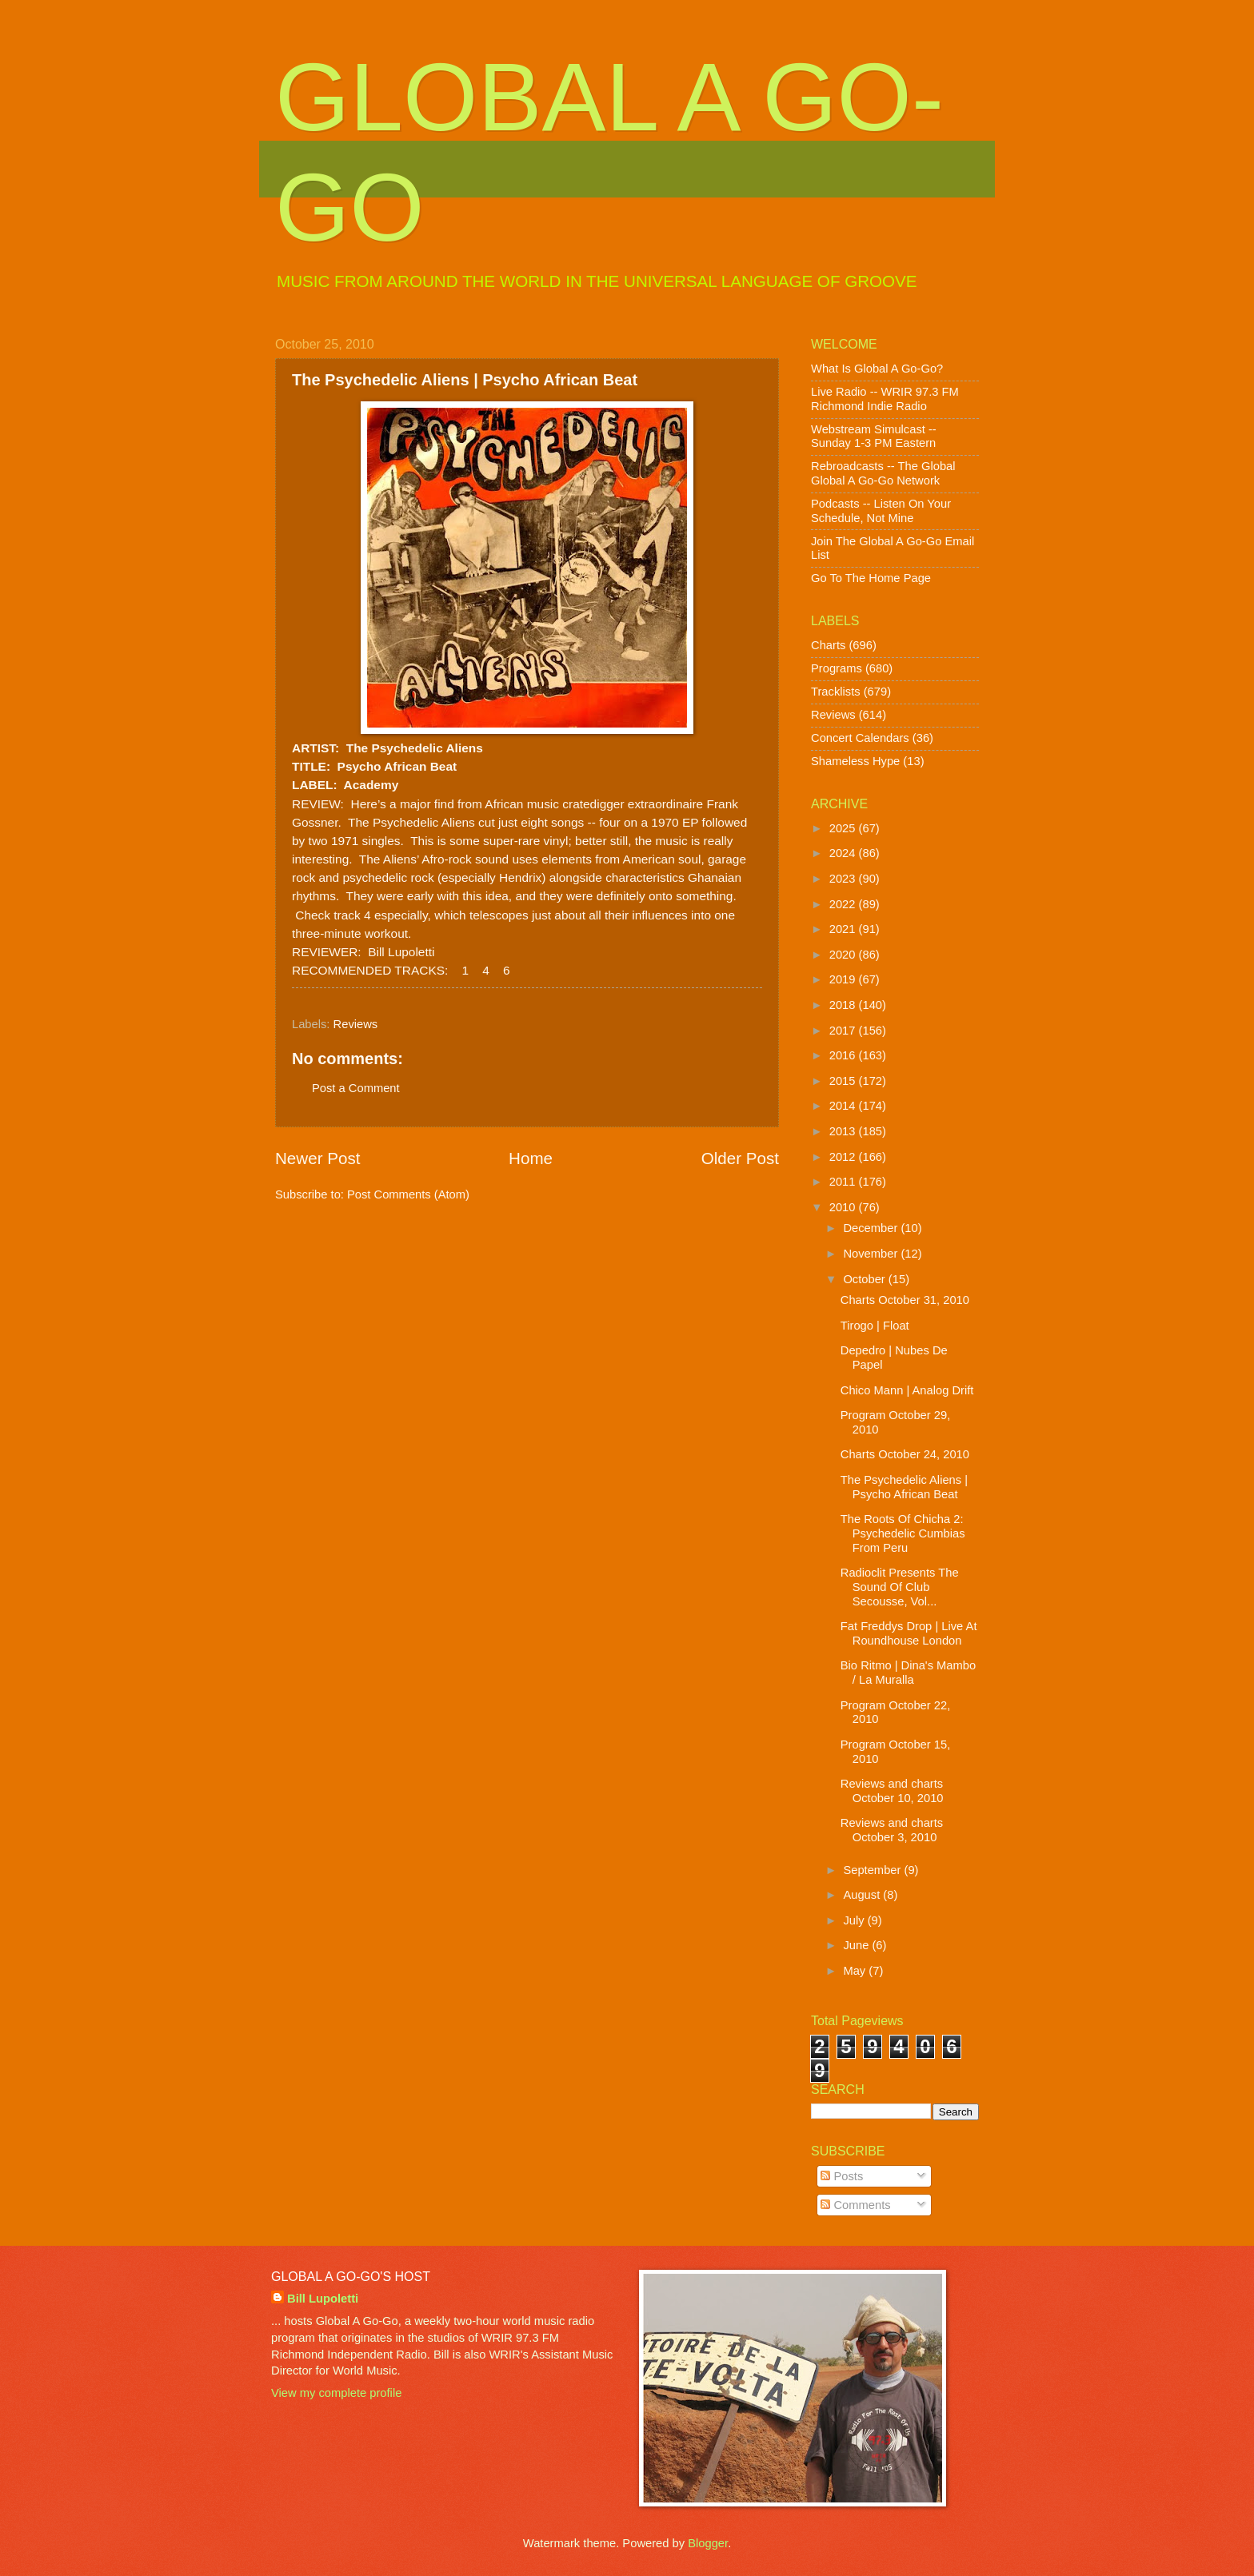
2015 (844, 1081)
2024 (844, 853)
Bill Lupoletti (322, 2298)
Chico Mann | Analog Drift (907, 1390)
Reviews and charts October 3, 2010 (892, 1830)
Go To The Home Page (871, 578)
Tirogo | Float (875, 1325)
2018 (844, 1005)
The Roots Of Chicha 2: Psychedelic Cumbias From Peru (903, 1533)
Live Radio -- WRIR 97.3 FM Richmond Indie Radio (885, 399)
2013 (844, 1131)
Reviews (355, 1024)
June (857, 1945)
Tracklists (836, 691)
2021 (844, 929)
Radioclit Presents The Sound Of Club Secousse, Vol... (900, 1586)
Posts (842, 2176)
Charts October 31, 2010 (905, 1300)
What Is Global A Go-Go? (877, 368)
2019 (844, 979)
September (873, 1870)
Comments (855, 2205)
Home (531, 1158)
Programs (836, 668)
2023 (844, 878)
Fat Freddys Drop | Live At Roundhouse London (909, 1633)
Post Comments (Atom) (408, 1194)
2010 (844, 1207)
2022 (844, 904)
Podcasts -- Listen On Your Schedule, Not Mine (881, 510)
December (872, 1228)
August (863, 1894)
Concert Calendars (860, 738)
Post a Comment (356, 1088)
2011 (844, 1181)
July (855, 1920)
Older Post (740, 1158)
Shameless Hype (855, 761)
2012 (844, 1156)
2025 (844, 828)
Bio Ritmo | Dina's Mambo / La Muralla (908, 1672)
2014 (844, 1105)
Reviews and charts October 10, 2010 (892, 1790)
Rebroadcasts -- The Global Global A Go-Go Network (883, 473)
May (856, 1970)
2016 (844, 1055)
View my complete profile (336, 2393)
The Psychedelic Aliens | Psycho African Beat (904, 1487)
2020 (844, 954)
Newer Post (317, 1158)
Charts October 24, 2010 (905, 1454)
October (865, 1279)
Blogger (708, 2543)
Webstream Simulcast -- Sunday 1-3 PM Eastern (874, 436)
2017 (844, 1030)
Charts (828, 645)
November (872, 1253)
